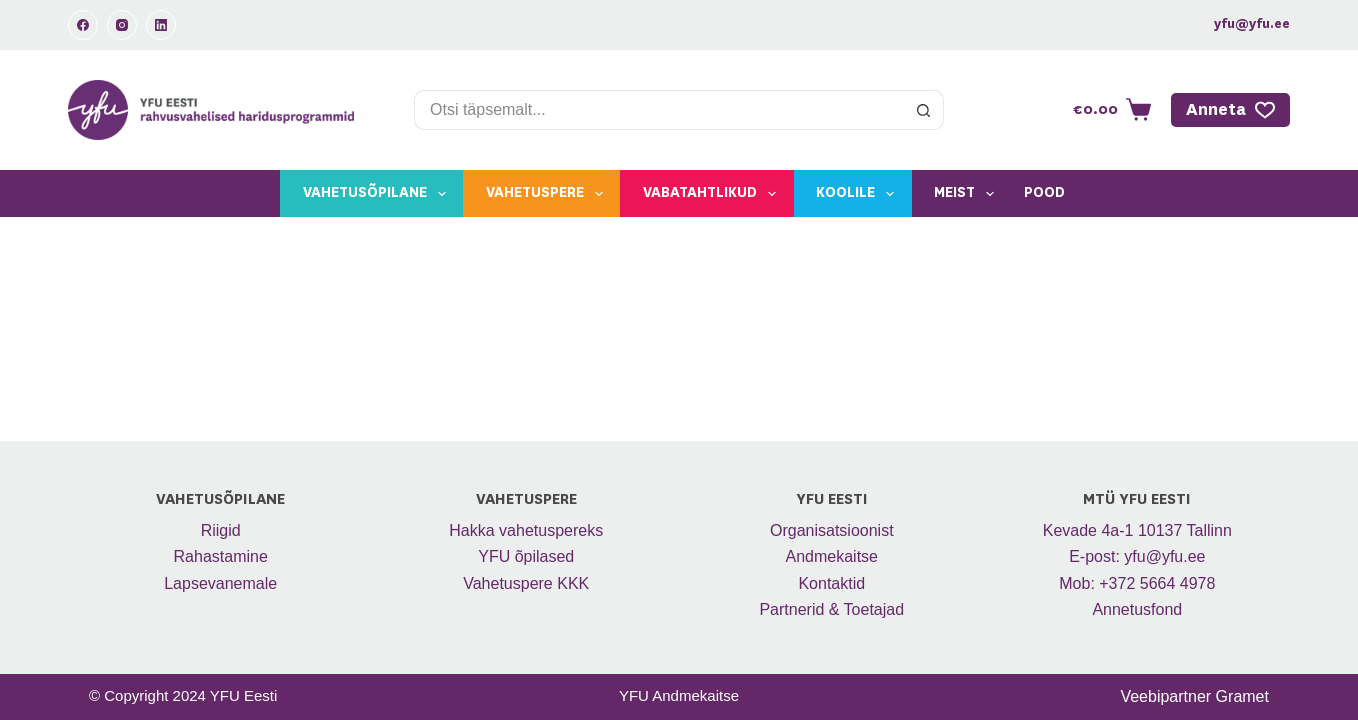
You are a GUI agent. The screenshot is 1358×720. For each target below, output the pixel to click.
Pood (1044, 193)
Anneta (1231, 110)
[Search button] (924, 110)
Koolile (859, 194)
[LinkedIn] (161, 25)
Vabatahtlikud (713, 194)
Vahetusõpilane (378, 194)
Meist (968, 194)
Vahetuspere (548, 194)
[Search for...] (659, 110)
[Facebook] (83, 25)
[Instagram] (122, 25)
